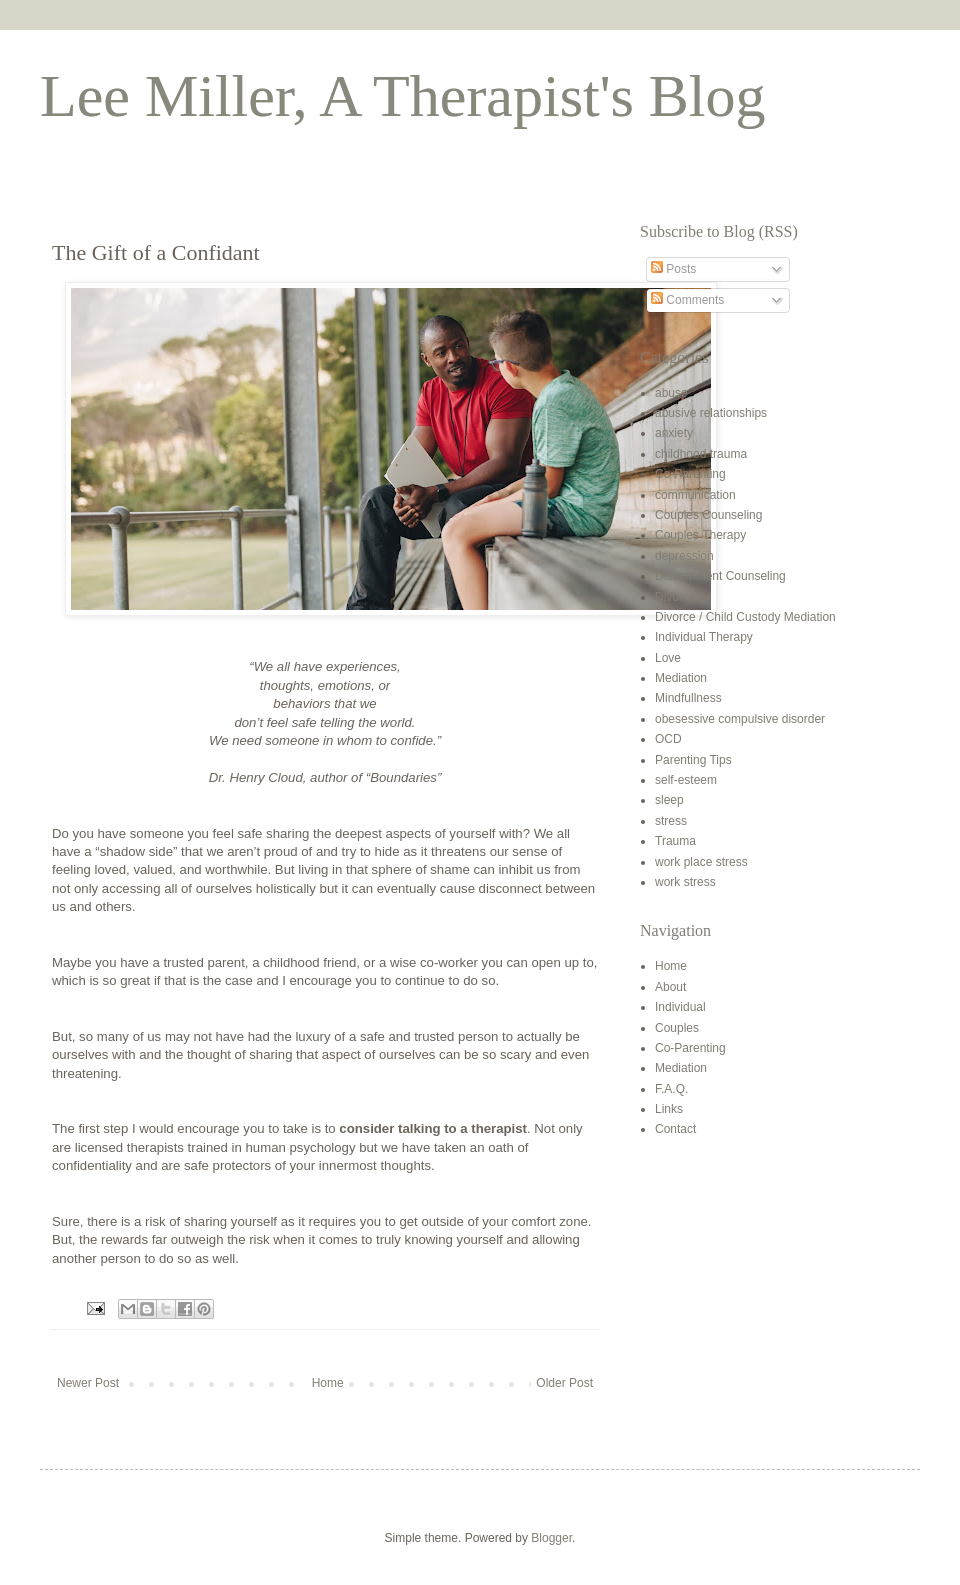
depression (684, 556)
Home (328, 1383)
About (670, 987)
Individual (680, 1007)
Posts (673, 269)
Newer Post (88, 1383)
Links (669, 1109)
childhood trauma (701, 454)
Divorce (675, 597)
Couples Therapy (700, 535)
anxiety (674, 433)
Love (668, 658)
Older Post (564, 1383)
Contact (675, 1129)
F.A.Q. (671, 1089)
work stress (685, 882)
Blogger (551, 1538)
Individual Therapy (704, 637)
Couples (677, 1028)
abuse (671, 393)
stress (671, 821)
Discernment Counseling (720, 576)
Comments (687, 300)
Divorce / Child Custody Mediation (745, 617)
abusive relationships (711, 413)
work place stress (701, 862)
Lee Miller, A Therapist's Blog (403, 96)
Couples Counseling (708, 515)
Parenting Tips (693, 760)
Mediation (681, 678)
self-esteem (686, 780)
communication (695, 495)
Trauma (675, 841)
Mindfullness (688, 698)
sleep (669, 800)
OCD (668, 739)
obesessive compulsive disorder (740, 719)
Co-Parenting (690, 474)
